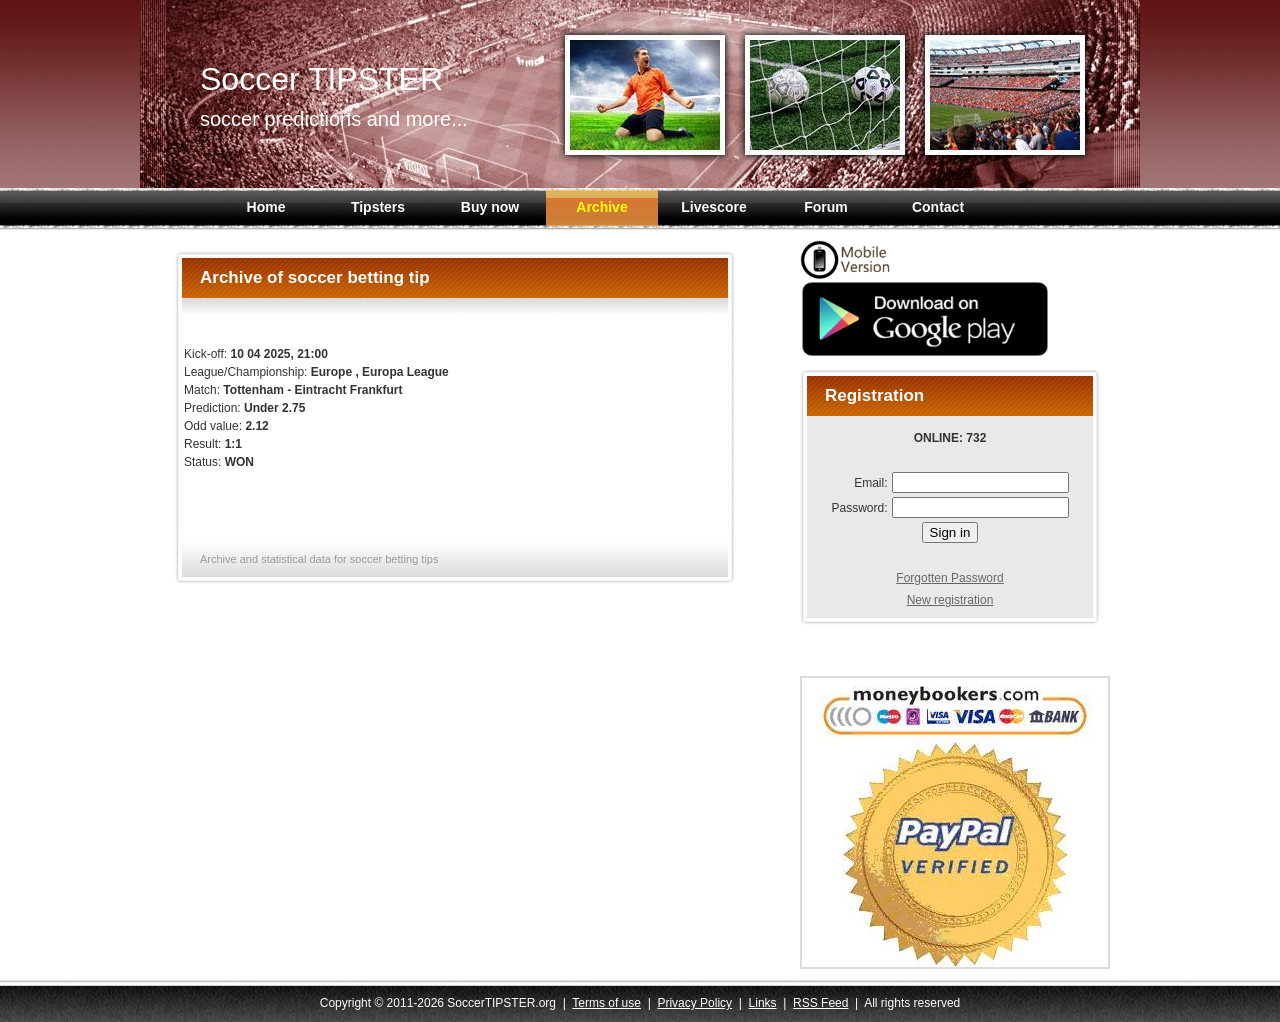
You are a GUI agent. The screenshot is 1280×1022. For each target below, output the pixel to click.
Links (763, 1003)
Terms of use (606, 1003)
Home (266, 207)
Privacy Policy (694, 1003)
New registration (950, 600)
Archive (601, 207)
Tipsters (378, 207)
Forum (826, 207)
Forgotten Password (949, 578)
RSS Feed (820, 1003)
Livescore (713, 207)
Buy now (490, 207)
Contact (938, 207)
